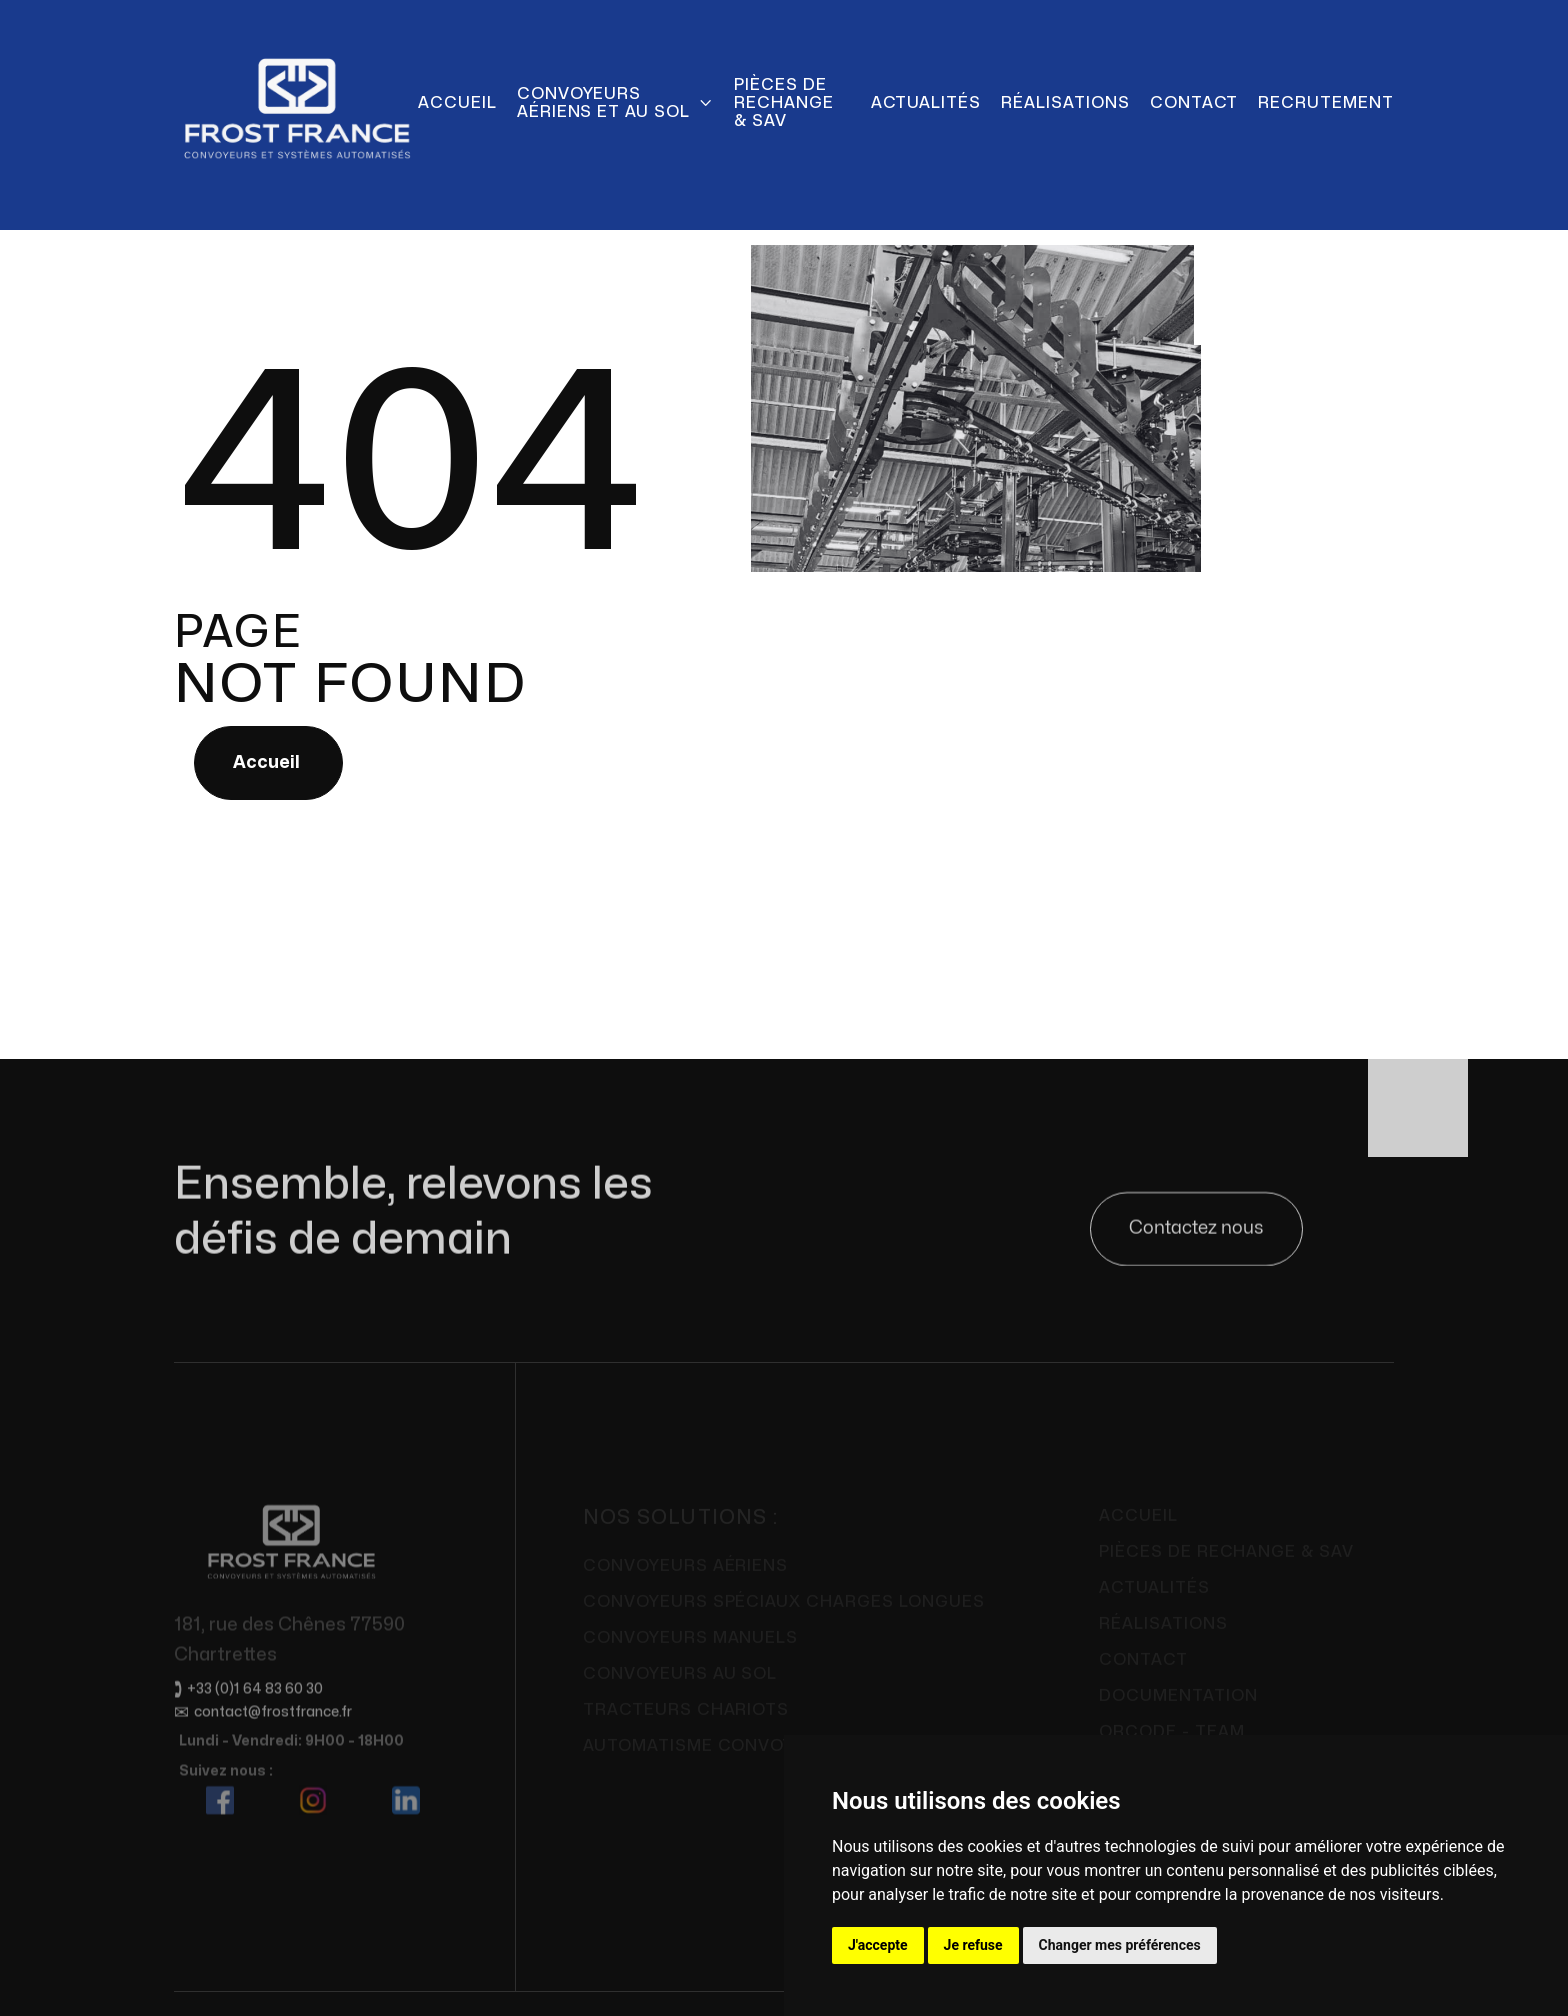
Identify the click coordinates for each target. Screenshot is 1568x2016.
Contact (1194, 103)
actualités (926, 103)
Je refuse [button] (973, 1945)
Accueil (457, 103)
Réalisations (1065, 103)
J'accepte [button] (878, 1945)
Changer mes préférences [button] (1120, 1945)
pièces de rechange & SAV (784, 103)
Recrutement (1326, 103)
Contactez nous (1196, 1231)
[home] (296, 103)
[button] (615, 103)
